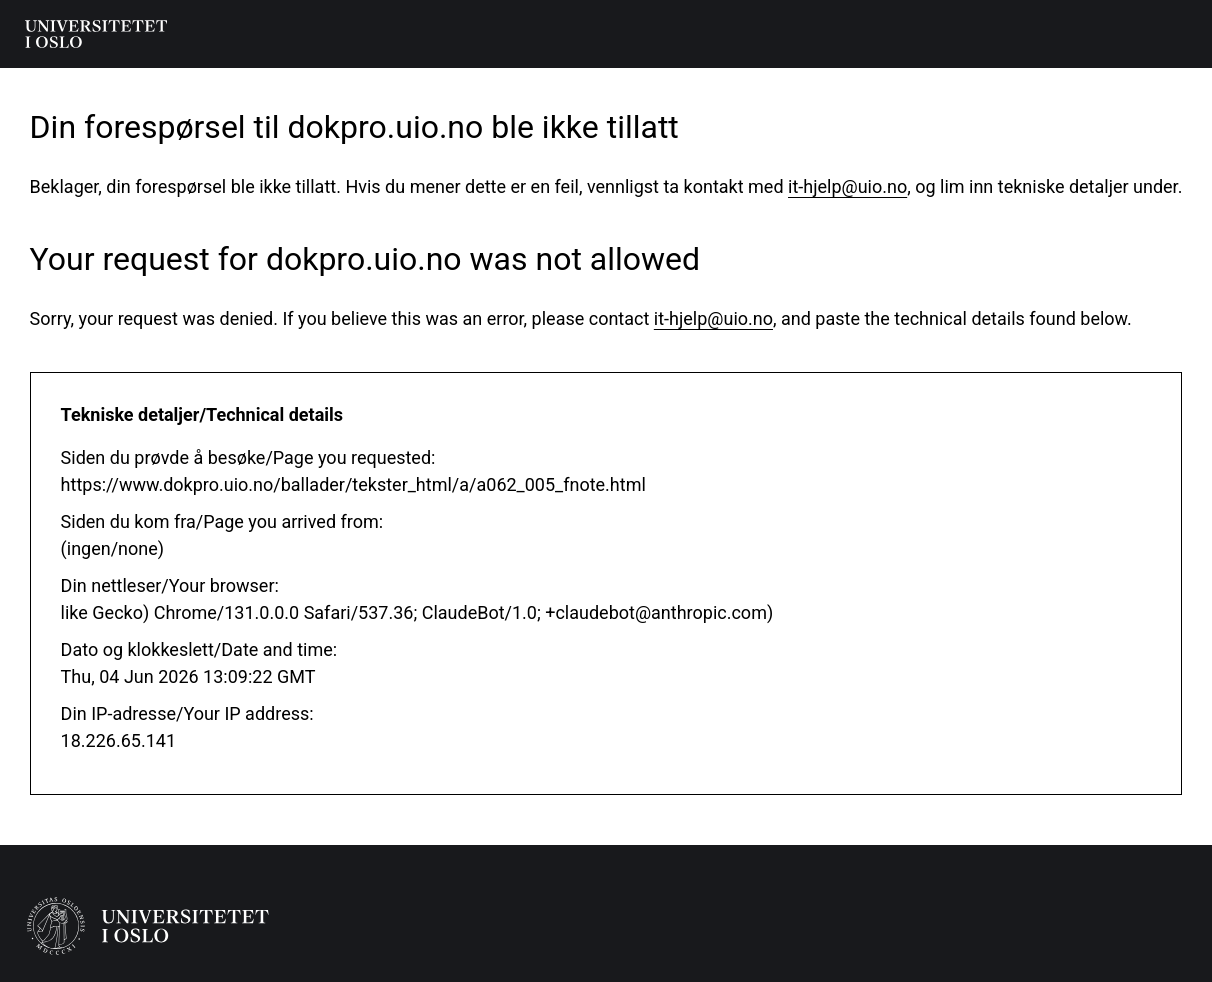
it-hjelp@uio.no (847, 186)
